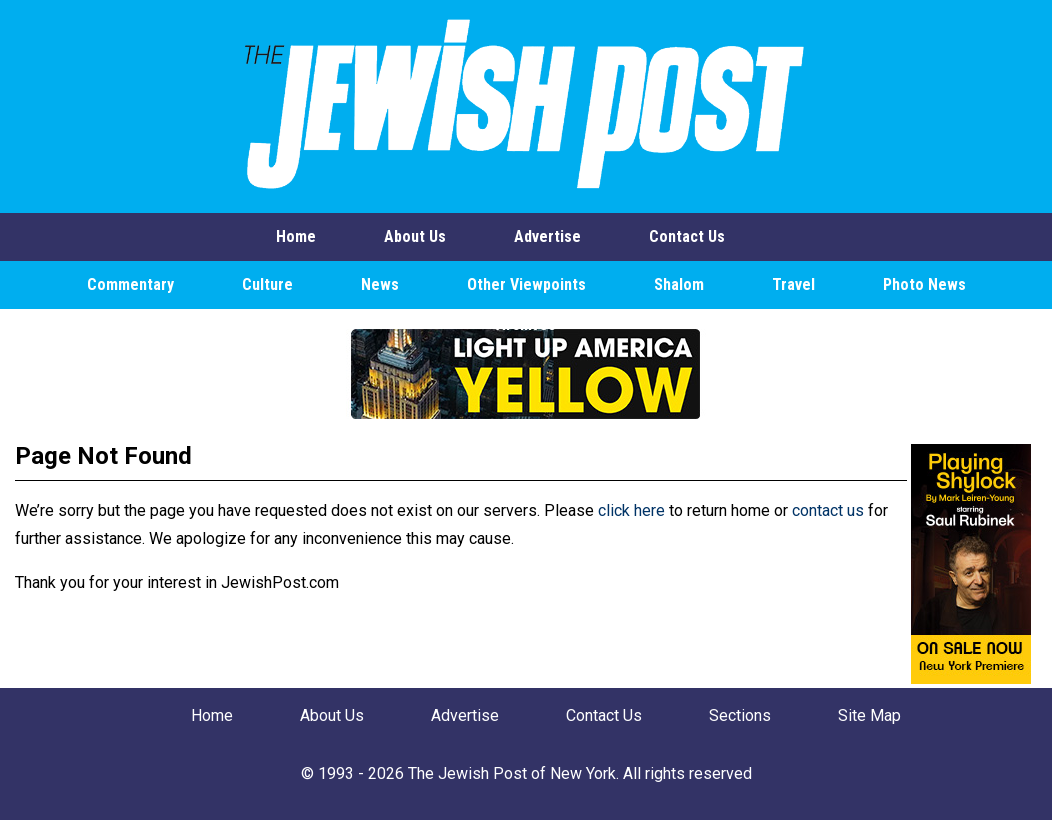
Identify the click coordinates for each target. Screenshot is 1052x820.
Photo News (924, 284)
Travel (793, 284)
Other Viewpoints (526, 284)
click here (631, 510)
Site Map (869, 715)
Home (296, 236)
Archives (526, 324)
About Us (415, 236)
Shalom (679, 284)
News (380, 284)
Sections (740, 715)
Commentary (130, 284)
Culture (267, 284)
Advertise (547, 236)
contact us (828, 510)
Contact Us (687, 236)
